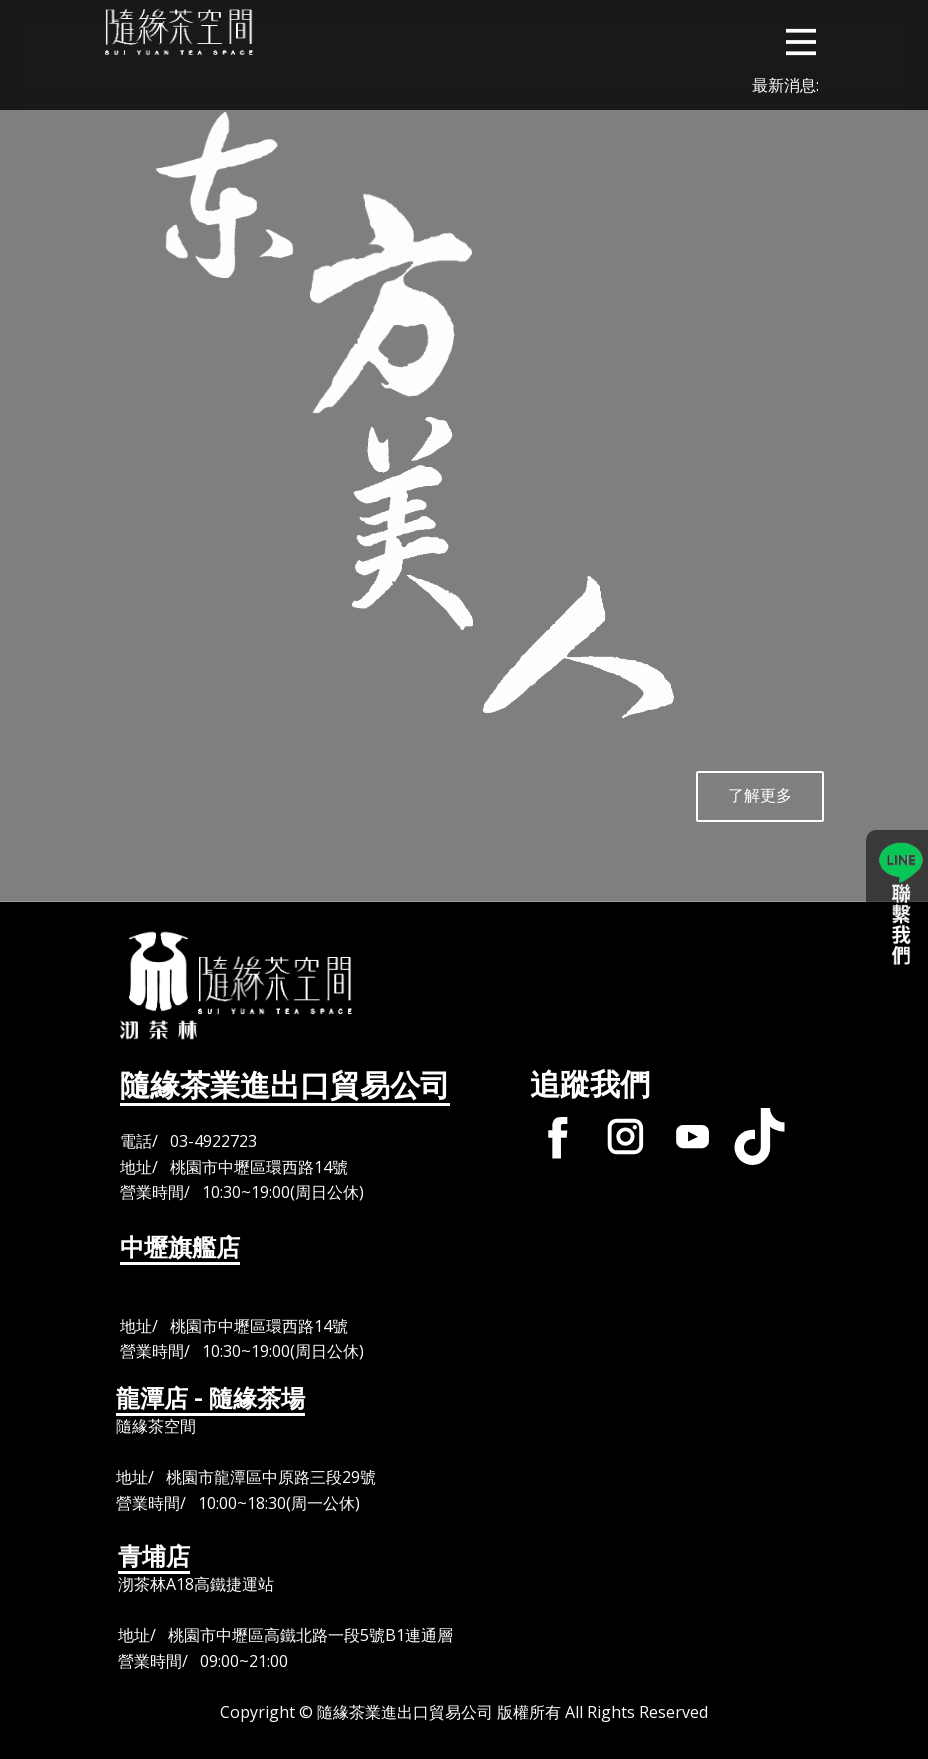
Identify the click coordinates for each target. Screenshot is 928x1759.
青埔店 (154, 1557)
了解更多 (760, 795)
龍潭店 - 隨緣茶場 (210, 1399)
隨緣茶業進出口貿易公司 (285, 1085)
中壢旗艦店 (180, 1248)
